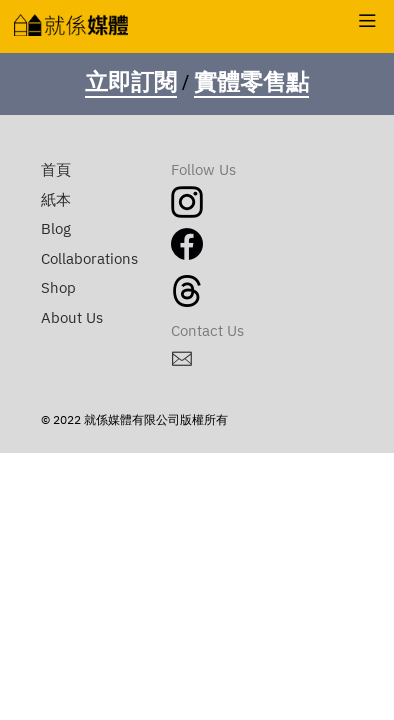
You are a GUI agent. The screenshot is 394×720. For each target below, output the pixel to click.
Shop (58, 288)
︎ (368, 22)
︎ (182, 360)
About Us (72, 318)
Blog (56, 229)
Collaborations (89, 259)
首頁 (56, 170)
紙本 (56, 200)
